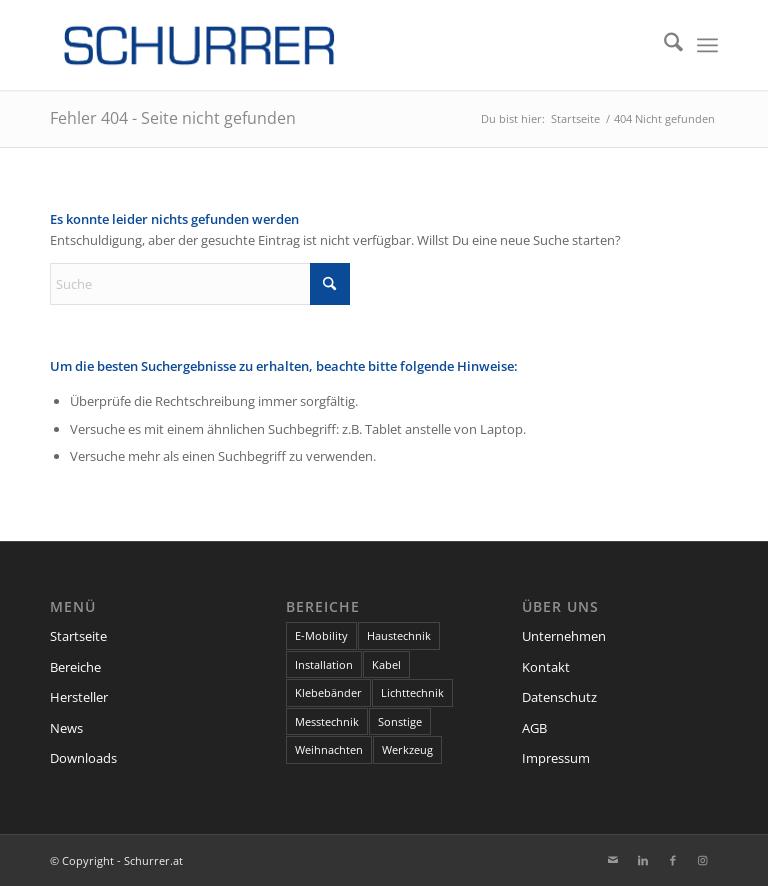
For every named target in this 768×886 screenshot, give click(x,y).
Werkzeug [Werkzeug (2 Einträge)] (407, 749)
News (66, 728)
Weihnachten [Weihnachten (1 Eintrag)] (329, 749)
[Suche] (663, 45)
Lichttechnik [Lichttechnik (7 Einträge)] (412, 692)
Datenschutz (559, 697)
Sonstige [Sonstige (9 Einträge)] (400, 721)
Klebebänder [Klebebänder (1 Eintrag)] (328, 692)
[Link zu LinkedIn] (643, 860)
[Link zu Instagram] (703, 860)
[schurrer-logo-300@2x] (200, 45)
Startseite (78, 636)
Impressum (556, 758)
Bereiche (75, 667)
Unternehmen (564, 636)
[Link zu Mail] (613, 860)
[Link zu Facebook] (673, 860)
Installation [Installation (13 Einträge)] (324, 664)
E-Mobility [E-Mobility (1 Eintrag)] (321, 635)
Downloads (83, 758)
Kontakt (546, 667)
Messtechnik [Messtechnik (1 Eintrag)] (327, 721)
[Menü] (707, 45)
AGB (534, 728)
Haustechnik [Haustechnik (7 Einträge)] (399, 635)
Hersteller (79, 697)
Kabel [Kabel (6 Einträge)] (386, 664)
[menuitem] (663, 45)
